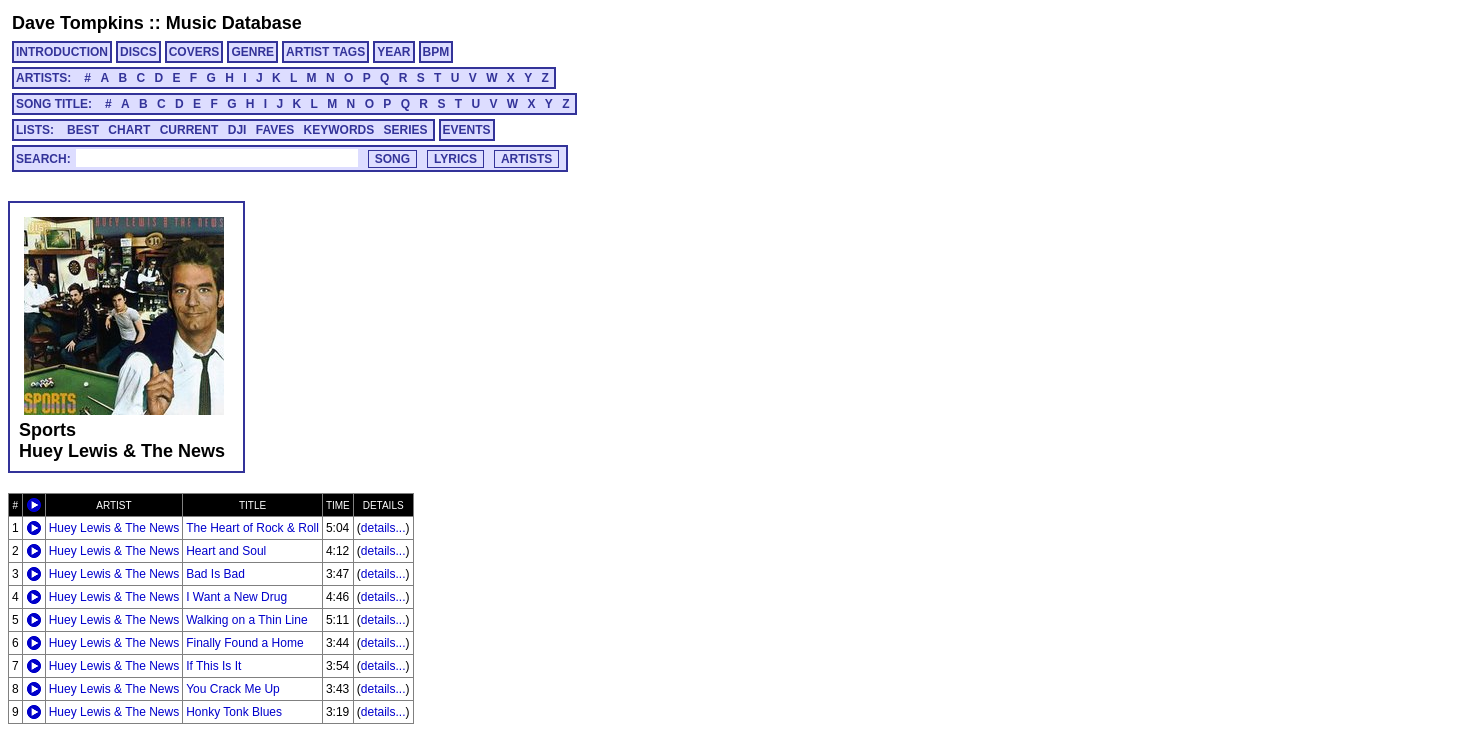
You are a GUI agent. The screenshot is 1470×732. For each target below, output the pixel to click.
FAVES (275, 130)
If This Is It (213, 666)
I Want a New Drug (236, 597)
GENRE (252, 52)
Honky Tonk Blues (234, 712)
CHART (129, 130)
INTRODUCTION (62, 52)
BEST (83, 130)
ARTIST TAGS (325, 52)
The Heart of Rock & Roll (252, 528)
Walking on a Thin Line (246, 620)
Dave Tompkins (78, 23)
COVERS (194, 52)
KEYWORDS (339, 130)
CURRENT (189, 130)
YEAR (393, 52)
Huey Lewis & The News (114, 528)
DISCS (138, 52)
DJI (237, 130)
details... (383, 528)
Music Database (234, 23)
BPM (436, 52)
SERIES (406, 130)
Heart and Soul (226, 551)
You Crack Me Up (233, 689)
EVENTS (467, 130)
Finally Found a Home (244, 643)
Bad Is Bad (215, 574)
